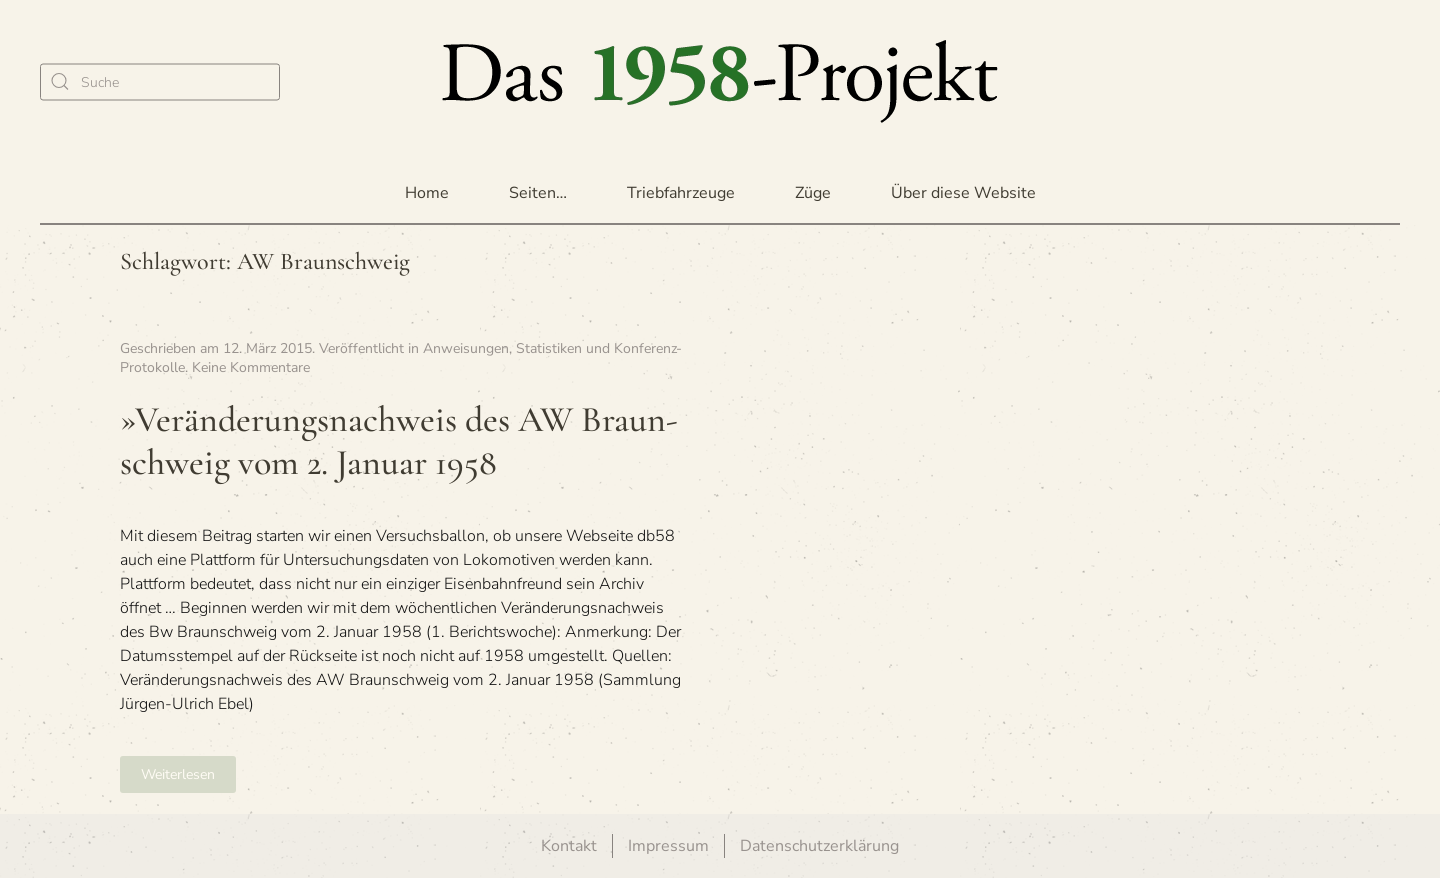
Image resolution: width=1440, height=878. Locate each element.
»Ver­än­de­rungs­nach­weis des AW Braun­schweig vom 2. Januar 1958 (399, 441)
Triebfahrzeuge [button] (681, 193)
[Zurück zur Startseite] (720, 81)
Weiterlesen (178, 774)
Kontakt (569, 846)
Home (427, 193)
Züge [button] (813, 193)
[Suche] (160, 81)
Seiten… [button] (538, 193)
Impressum (668, 846)
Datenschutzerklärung (819, 846)
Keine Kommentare (251, 367)
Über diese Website (963, 193)
